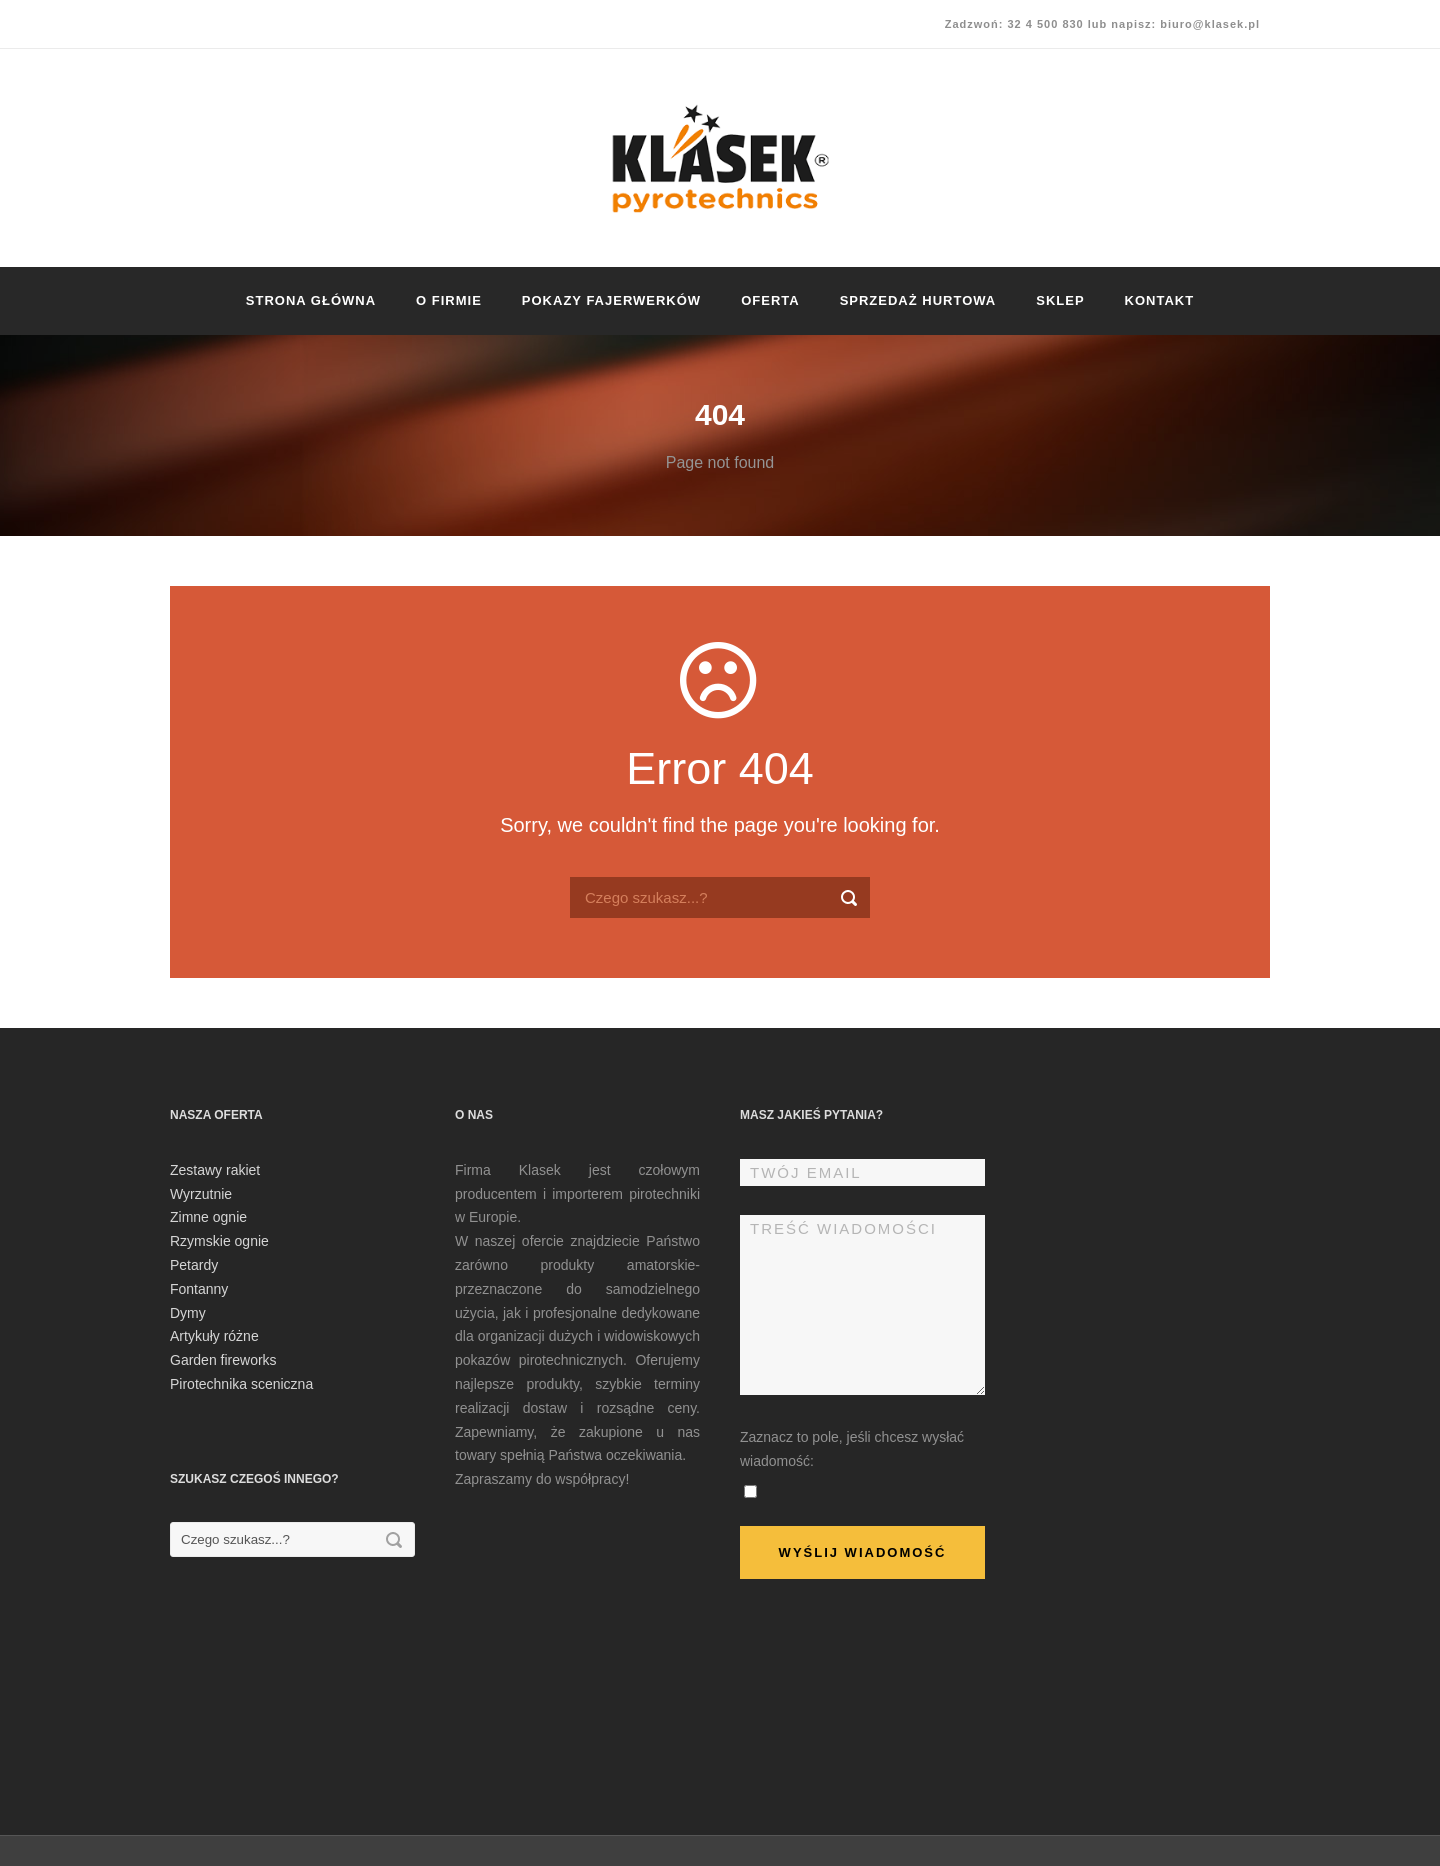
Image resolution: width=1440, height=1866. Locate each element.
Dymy (188, 1313)
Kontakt (1160, 300)
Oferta (770, 300)
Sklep (1060, 300)
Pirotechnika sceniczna (241, 1384)
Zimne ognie (208, 1217)
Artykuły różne (214, 1336)
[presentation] (892, 1667)
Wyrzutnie (201, 1194)
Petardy (194, 1265)
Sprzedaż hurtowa (918, 300)
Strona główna (311, 300)
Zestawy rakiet (215, 1170)
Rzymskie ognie (219, 1241)
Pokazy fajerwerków (611, 300)
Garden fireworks (223, 1360)
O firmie (449, 300)
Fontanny (199, 1289)
